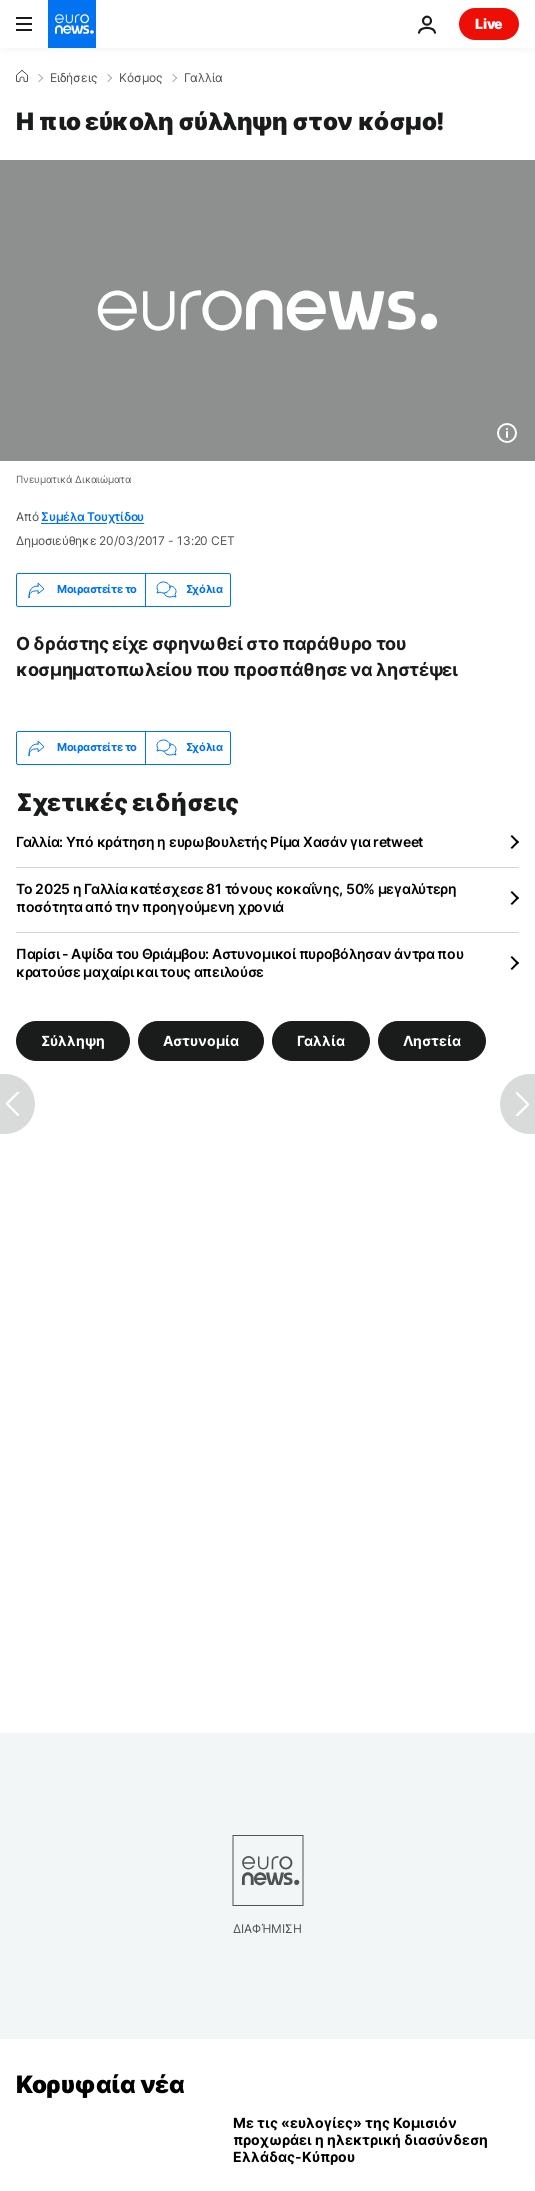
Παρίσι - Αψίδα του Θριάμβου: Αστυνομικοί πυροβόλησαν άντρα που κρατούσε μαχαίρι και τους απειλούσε (240, 962)
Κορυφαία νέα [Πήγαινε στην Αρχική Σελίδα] (100, 2084)
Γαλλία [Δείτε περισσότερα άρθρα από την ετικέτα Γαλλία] (321, 1040)
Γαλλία (203, 78)
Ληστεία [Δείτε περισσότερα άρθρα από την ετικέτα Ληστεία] (432, 1040)
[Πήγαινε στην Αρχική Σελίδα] (72, 24)
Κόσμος (140, 78)
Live (489, 23)
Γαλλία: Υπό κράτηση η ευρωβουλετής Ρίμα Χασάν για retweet (219, 841)
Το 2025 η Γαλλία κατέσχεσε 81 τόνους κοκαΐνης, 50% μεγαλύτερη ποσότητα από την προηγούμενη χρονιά (236, 897)
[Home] (22, 77)
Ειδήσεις (73, 78)
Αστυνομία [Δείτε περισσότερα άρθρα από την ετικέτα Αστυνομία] (201, 1040)
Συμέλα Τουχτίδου (92, 516)
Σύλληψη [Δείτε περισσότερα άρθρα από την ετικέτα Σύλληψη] (73, 1040)
